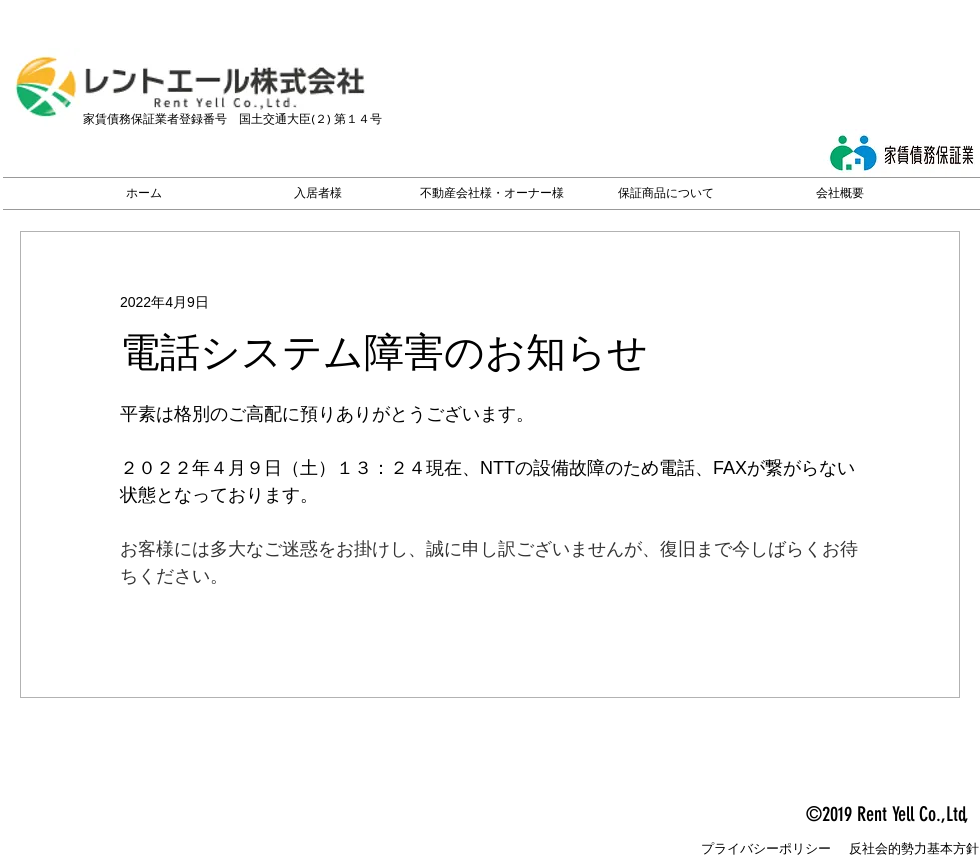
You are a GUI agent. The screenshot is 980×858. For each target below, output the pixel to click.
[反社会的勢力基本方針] (914, 849)
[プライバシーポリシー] (766, 849)
